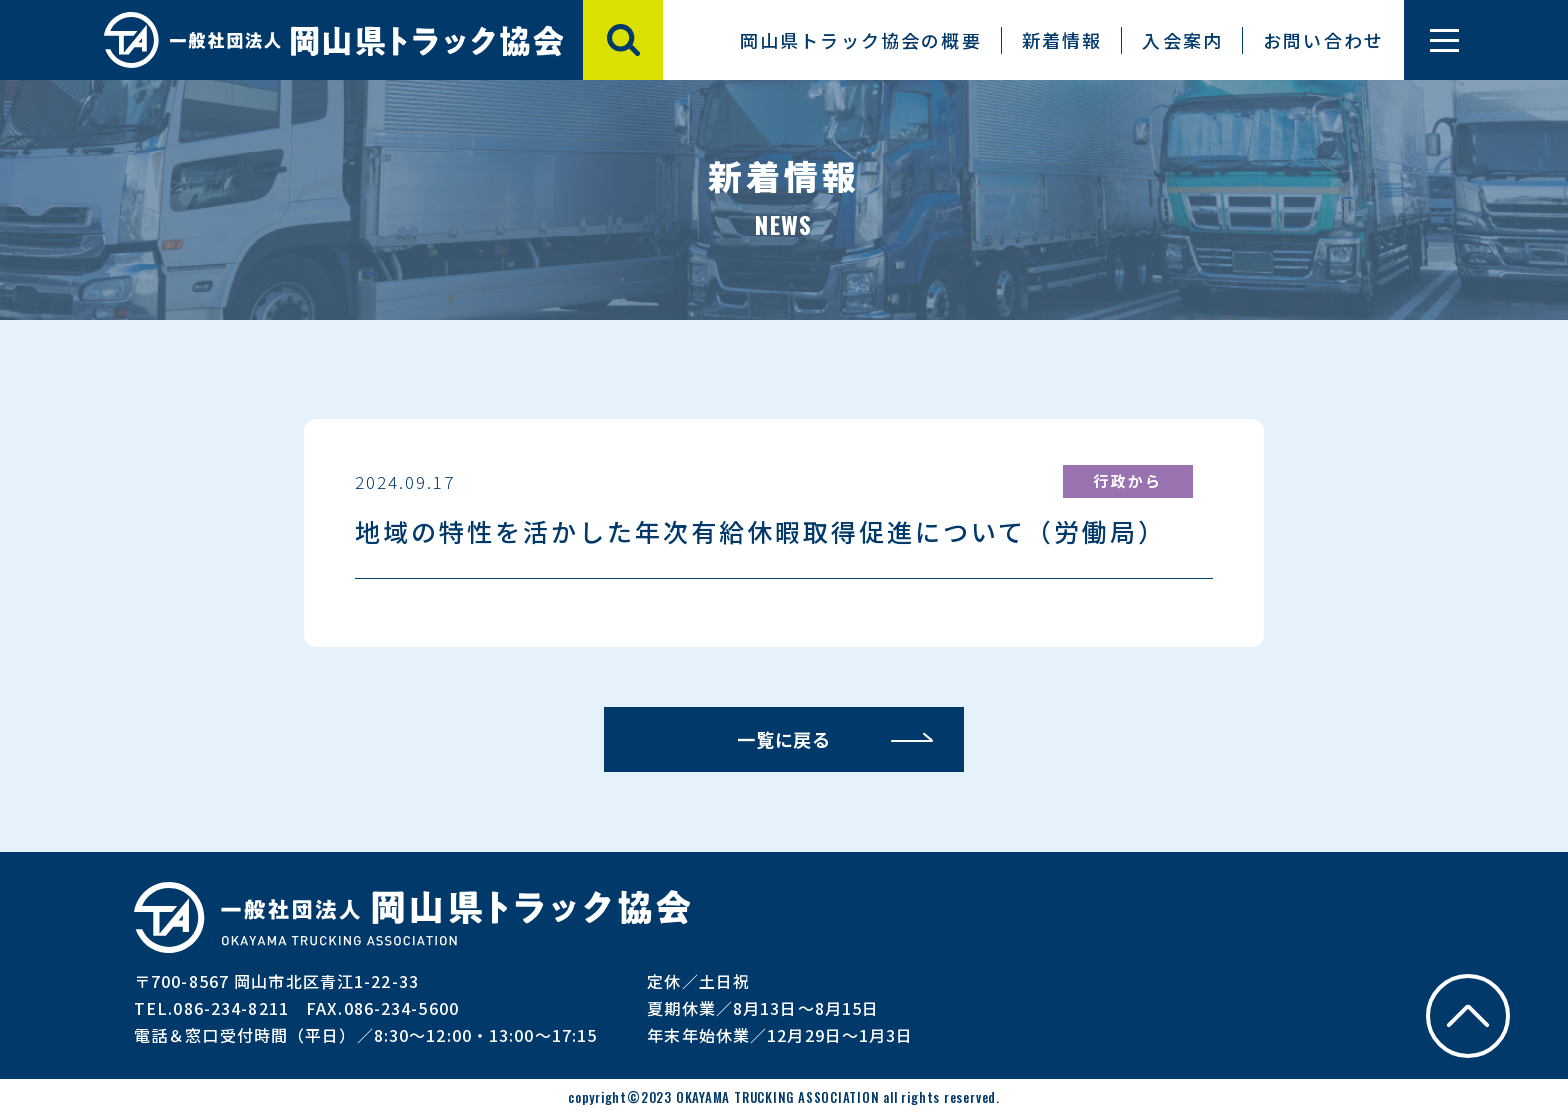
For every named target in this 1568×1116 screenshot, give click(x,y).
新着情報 (1062, 40)
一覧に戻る (784, 739)
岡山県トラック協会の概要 (861, 40)
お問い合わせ (1323, 40)
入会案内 (1182, 40)
